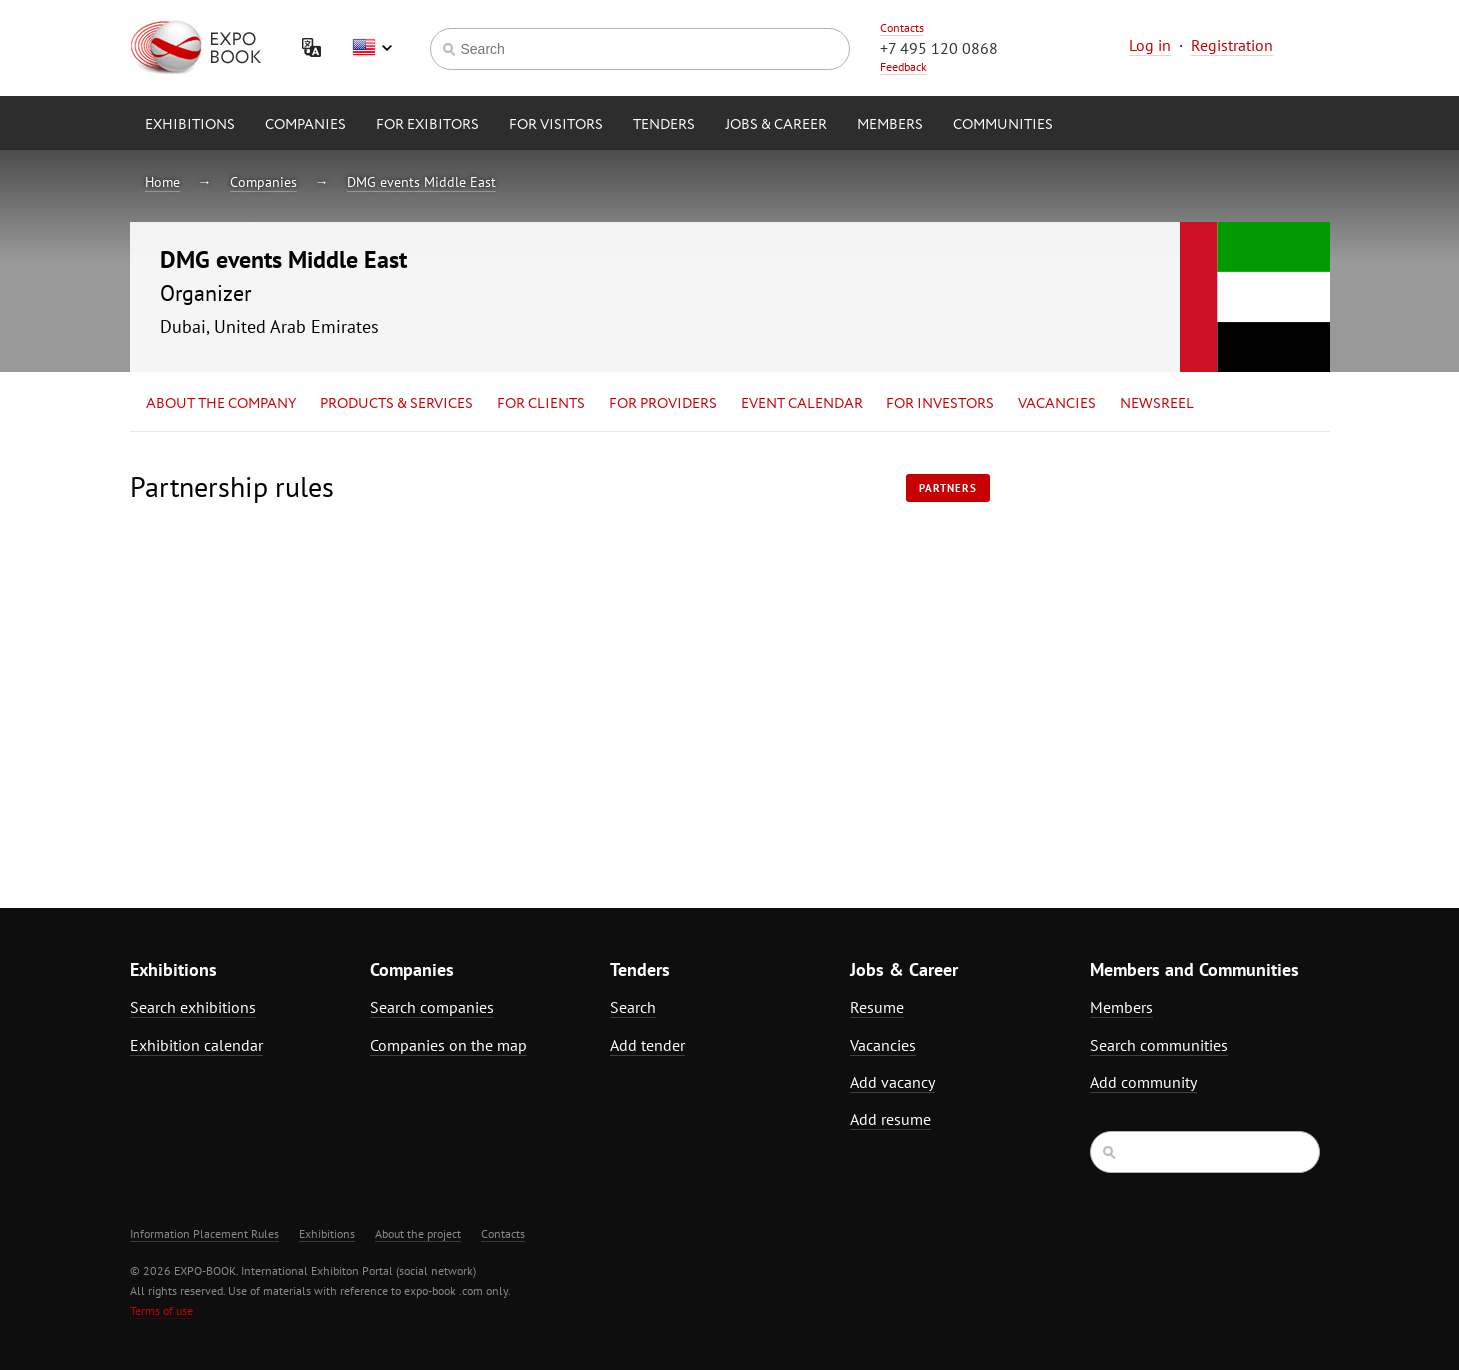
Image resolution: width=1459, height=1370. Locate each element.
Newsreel (1157, 404)
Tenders (664, 125)
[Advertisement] (1155, 647)
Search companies (432, 1007)
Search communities (1159, 1045)
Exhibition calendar (196, 1045)
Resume (877, 1007)
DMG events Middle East (421, 182)
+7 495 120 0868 (939, 48)
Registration (1232, 45)
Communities (1003, 125)
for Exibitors (427, 125)
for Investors (940, 404)
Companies (305, 125)
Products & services (396, 404)
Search (633, 1007)
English (372, 48)
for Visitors (556, 125)
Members (890, 125)
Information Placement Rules (204, 1233)
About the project (418, 1233)
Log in (1150, 45)
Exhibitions (190, 125)
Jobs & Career (776, 125)
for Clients (541, 404)
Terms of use (161, 1310)
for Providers (663, 404)
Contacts (902, 27)
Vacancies (1057, 404)
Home (162, 182)
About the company (221, 404)
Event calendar (802, 404)
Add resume (890, 1119)
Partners (948, 488)
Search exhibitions (193, 1007)
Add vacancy (892, 1082)
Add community (1143, 1082)
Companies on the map (448, 1045)
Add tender (647, 1045)
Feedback (903, 66)
